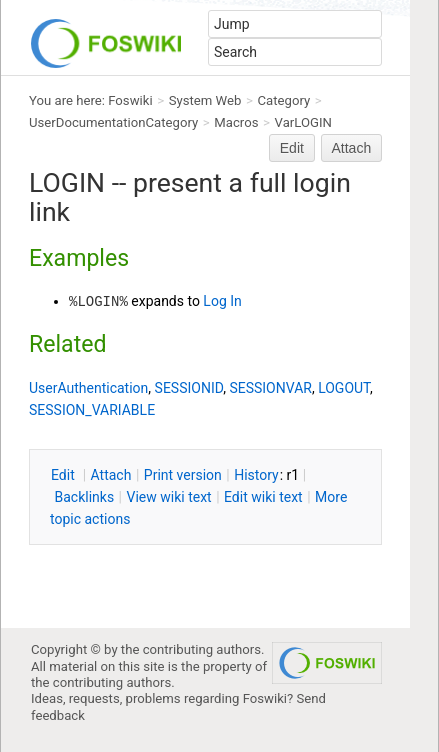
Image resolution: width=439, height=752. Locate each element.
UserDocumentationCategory (113, 122)
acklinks (84, 497)
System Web (205, 100)
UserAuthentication (88, 388)
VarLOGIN (303, 122)
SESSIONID (189, 388)
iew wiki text (169, 497)
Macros (236, 122)
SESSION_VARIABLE (92, 410)
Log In (222, 301)
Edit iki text (263, 497)
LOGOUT (344, 388)
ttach (111, 475)
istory (256, 475)
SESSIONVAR (270, 388)
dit (64, 475)
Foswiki (130, 100)
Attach (352, 148)
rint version (183, 475)
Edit (292, 148)
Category (284, 100)
